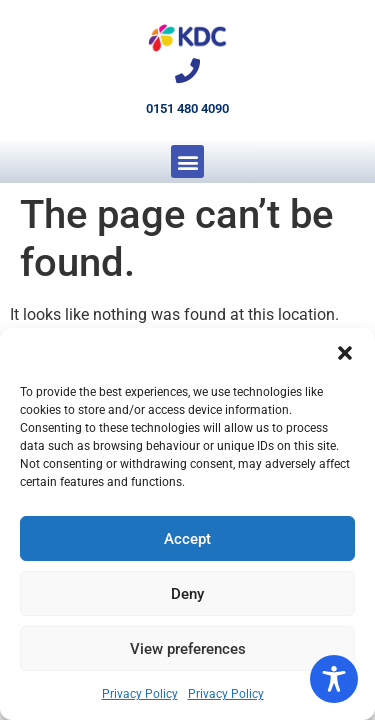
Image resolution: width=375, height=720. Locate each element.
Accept (187, 539)
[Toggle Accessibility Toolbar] (334, 679)
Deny (187, 594)
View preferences (188, 649)
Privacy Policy (140, 694)
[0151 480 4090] (187, 70)
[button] (345, 353)
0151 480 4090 (187, 108)
